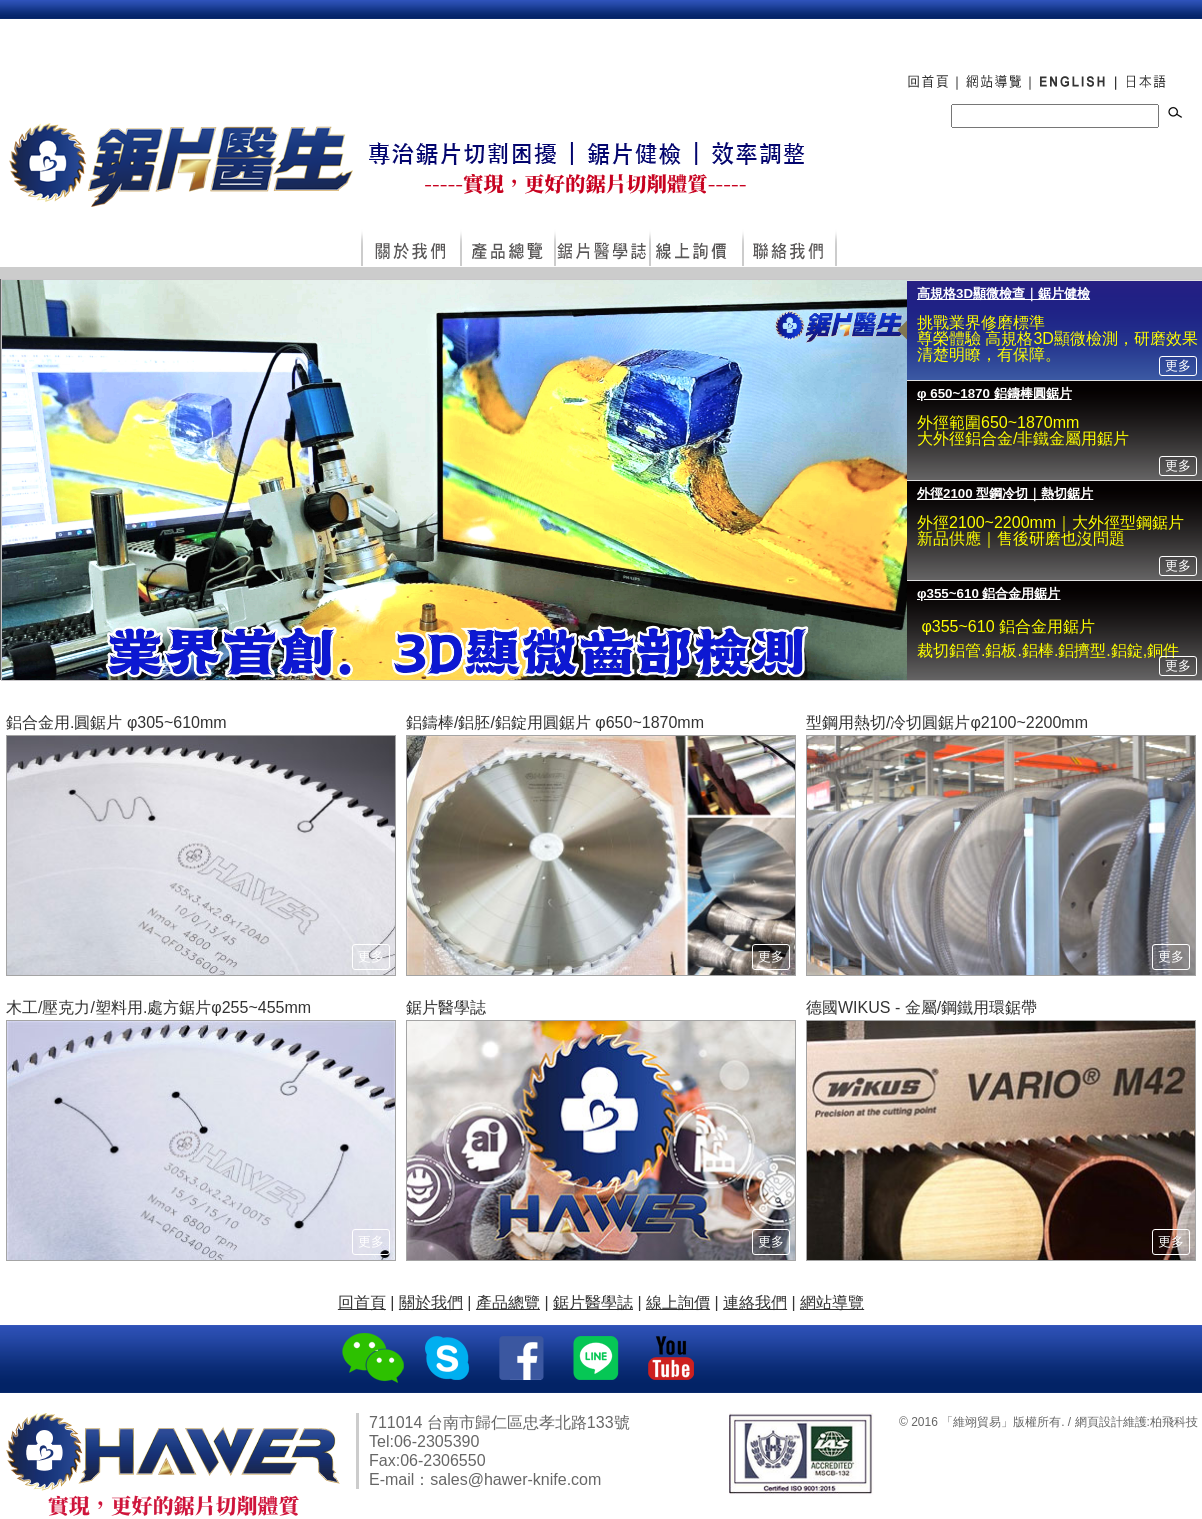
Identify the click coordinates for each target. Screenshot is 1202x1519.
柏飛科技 (1174, 1422)
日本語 (1149, 71)
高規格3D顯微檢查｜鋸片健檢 (1003, 293)
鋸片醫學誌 (601, 249)
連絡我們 (789, 249)
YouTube (673, 1359)
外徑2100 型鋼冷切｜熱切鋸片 (1005, 493)
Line (598, 1359)
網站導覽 (992, 71)
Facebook (523, 1359)
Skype (448, 1359)
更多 (1178, 365)
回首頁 (921, 71)
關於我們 (410, 249)
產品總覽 (507, 249)
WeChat (373, 1359)
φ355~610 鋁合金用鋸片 (989, 593)
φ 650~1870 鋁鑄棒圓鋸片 (994, 393)
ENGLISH (1071, 71)
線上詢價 (695, 249)
